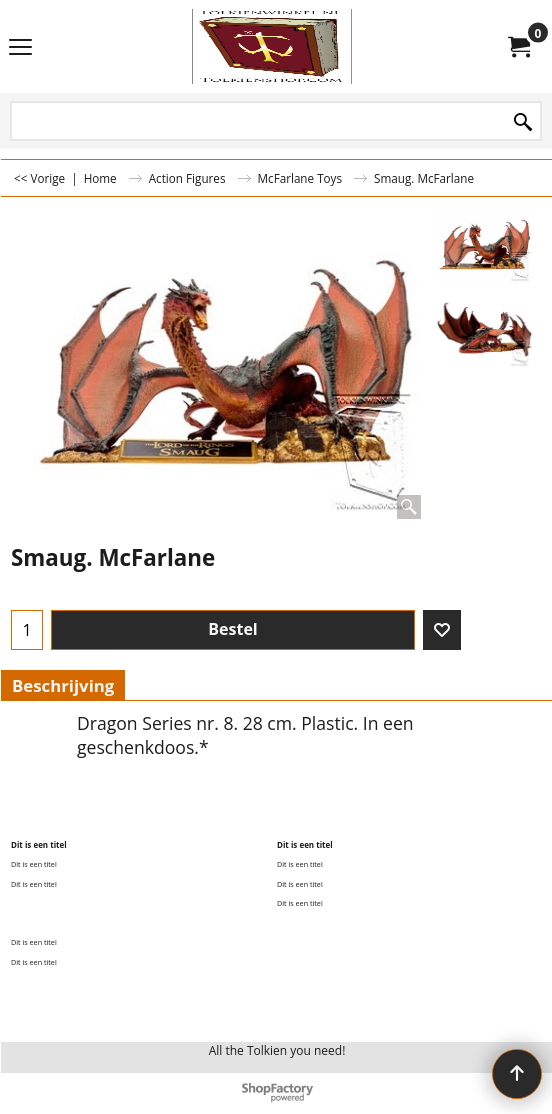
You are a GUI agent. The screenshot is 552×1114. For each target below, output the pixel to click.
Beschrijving (63, 685)
